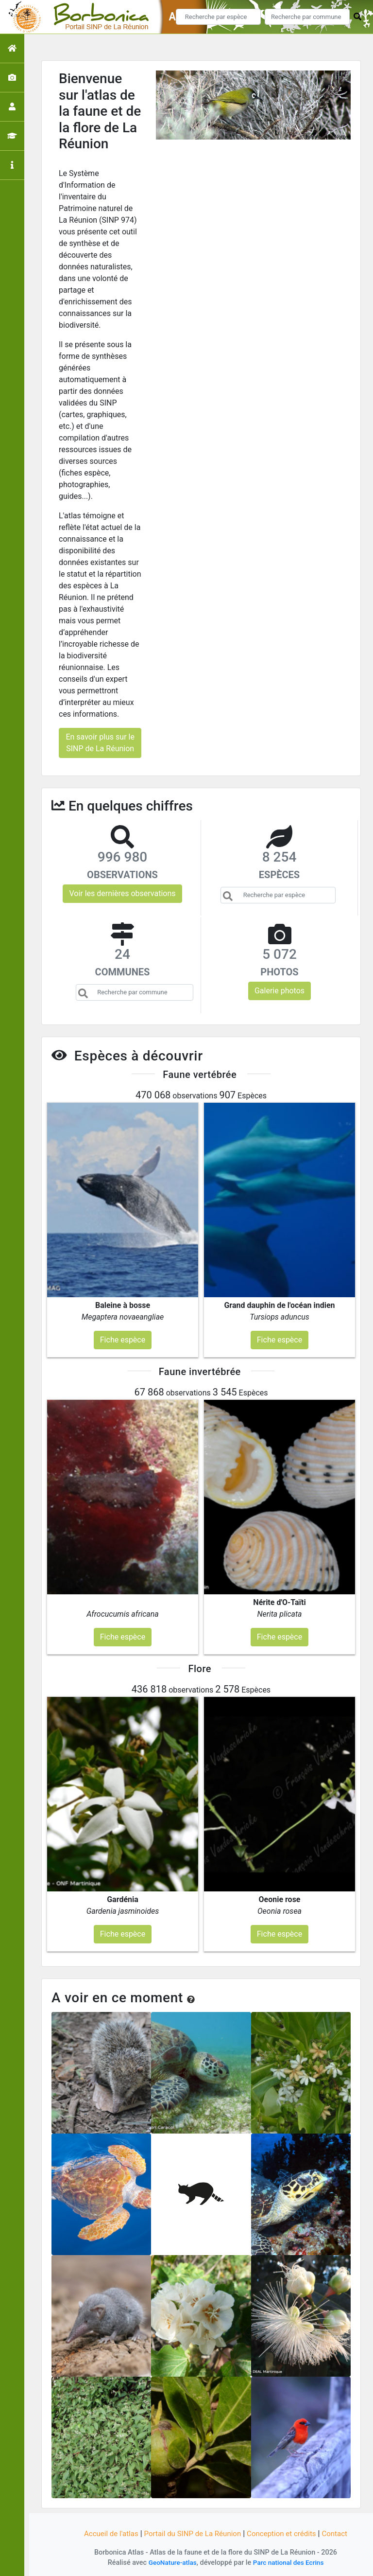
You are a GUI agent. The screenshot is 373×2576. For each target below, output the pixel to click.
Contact (341, 2533)
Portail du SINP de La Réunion (191, 2533)
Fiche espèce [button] (122, 1339)
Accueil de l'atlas (105, 2533)
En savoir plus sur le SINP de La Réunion (100, 742)
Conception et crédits (285, 2533)
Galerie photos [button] (279, 990)
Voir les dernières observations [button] (122, 893)
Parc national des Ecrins (289, 2562)
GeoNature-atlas (170, 2562)
